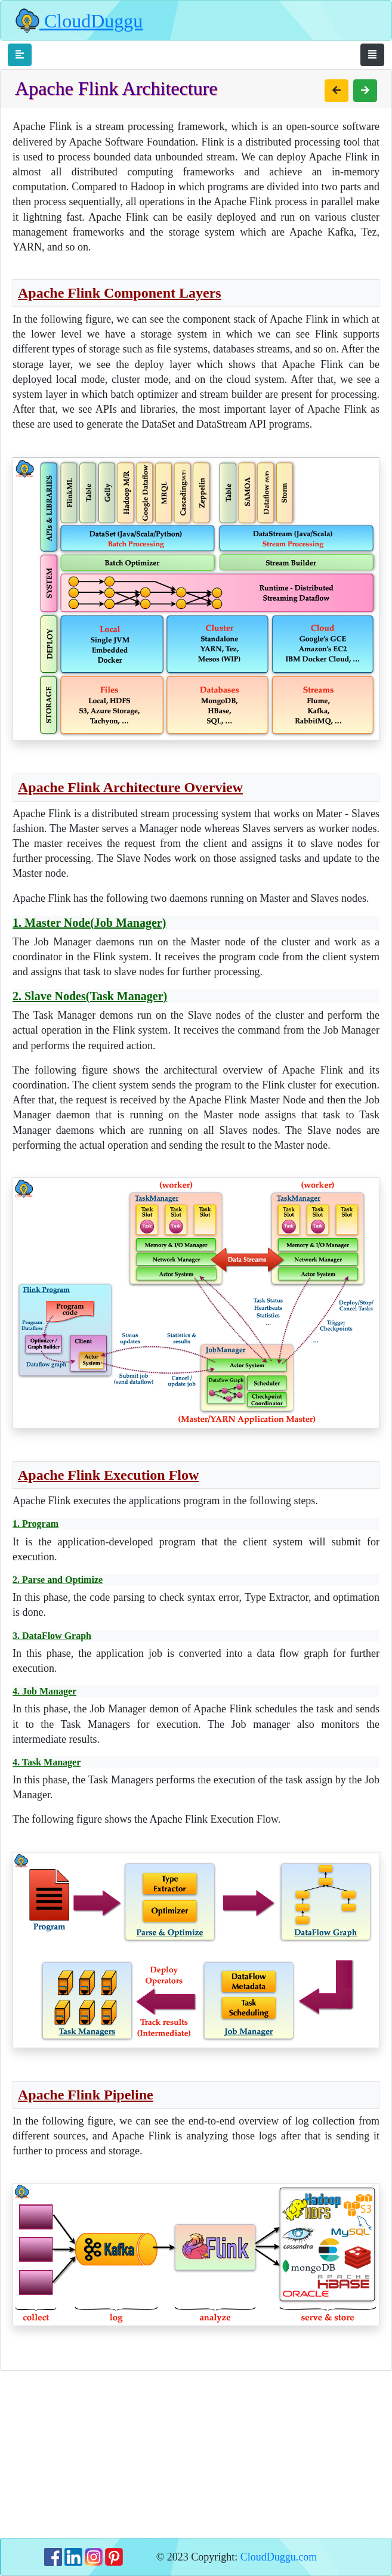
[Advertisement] (196, 2454)
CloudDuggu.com (278, 2557)
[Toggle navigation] (20, 55)
